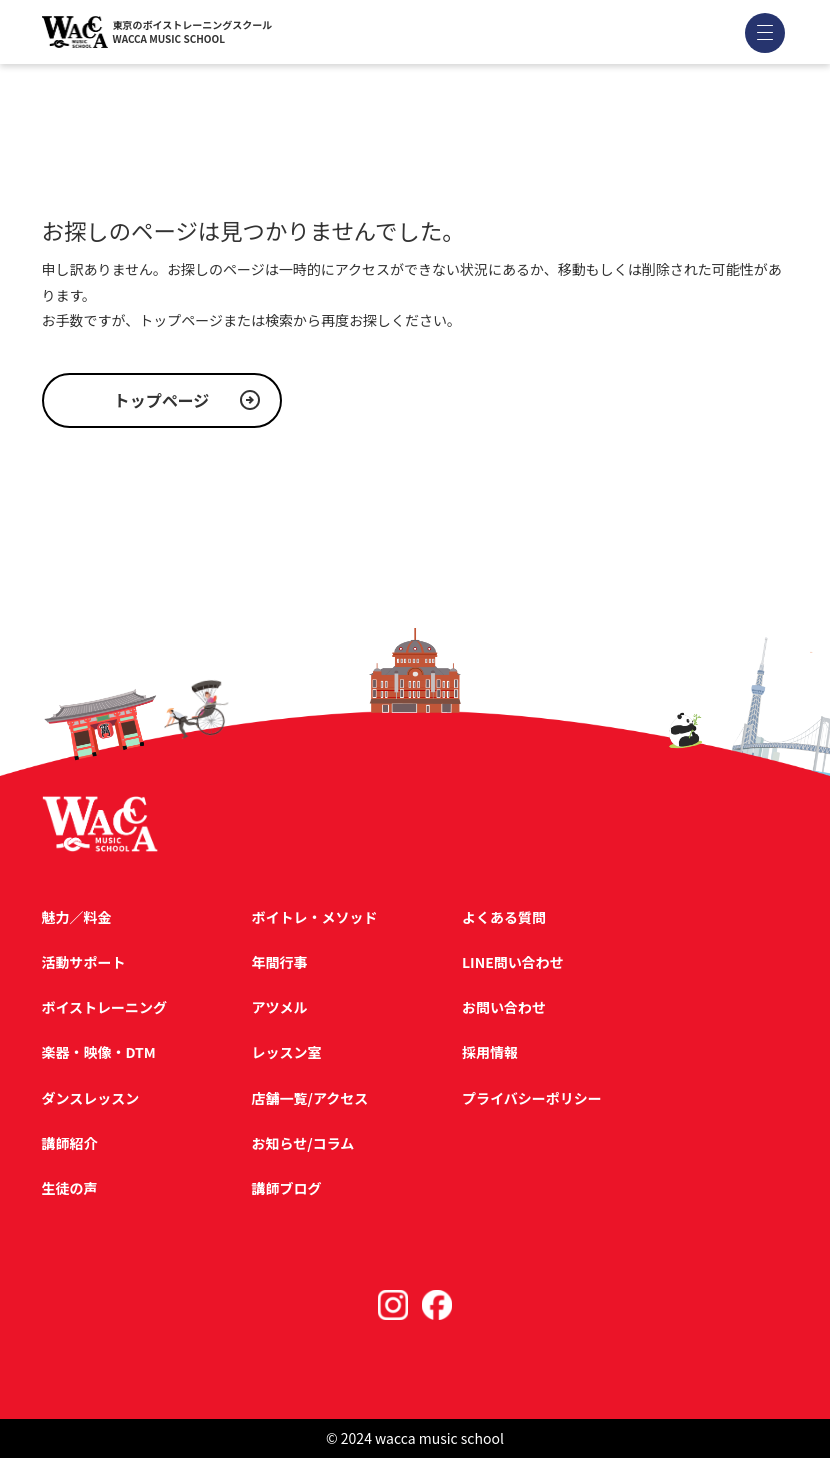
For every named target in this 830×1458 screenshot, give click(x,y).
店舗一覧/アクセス (310, 1098)
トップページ (162, 400)
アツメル (280, 1007)
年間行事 (280, 962)
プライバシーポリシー (532, 1098)
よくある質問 (504, 917)
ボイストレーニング (105, 1007)
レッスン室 (287, 1052)
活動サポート (84, 962)
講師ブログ (287, 1188)
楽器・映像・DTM (99, 1052)
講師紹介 (70, 1143)
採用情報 (490, 1052)
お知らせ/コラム (303, 1143)
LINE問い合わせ (513, 962)
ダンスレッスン (91, 1098)
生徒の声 (70, 1188)
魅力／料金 (77, 917)
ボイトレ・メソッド (315, 917)
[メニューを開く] (765, 32)
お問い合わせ (504, 1007)
